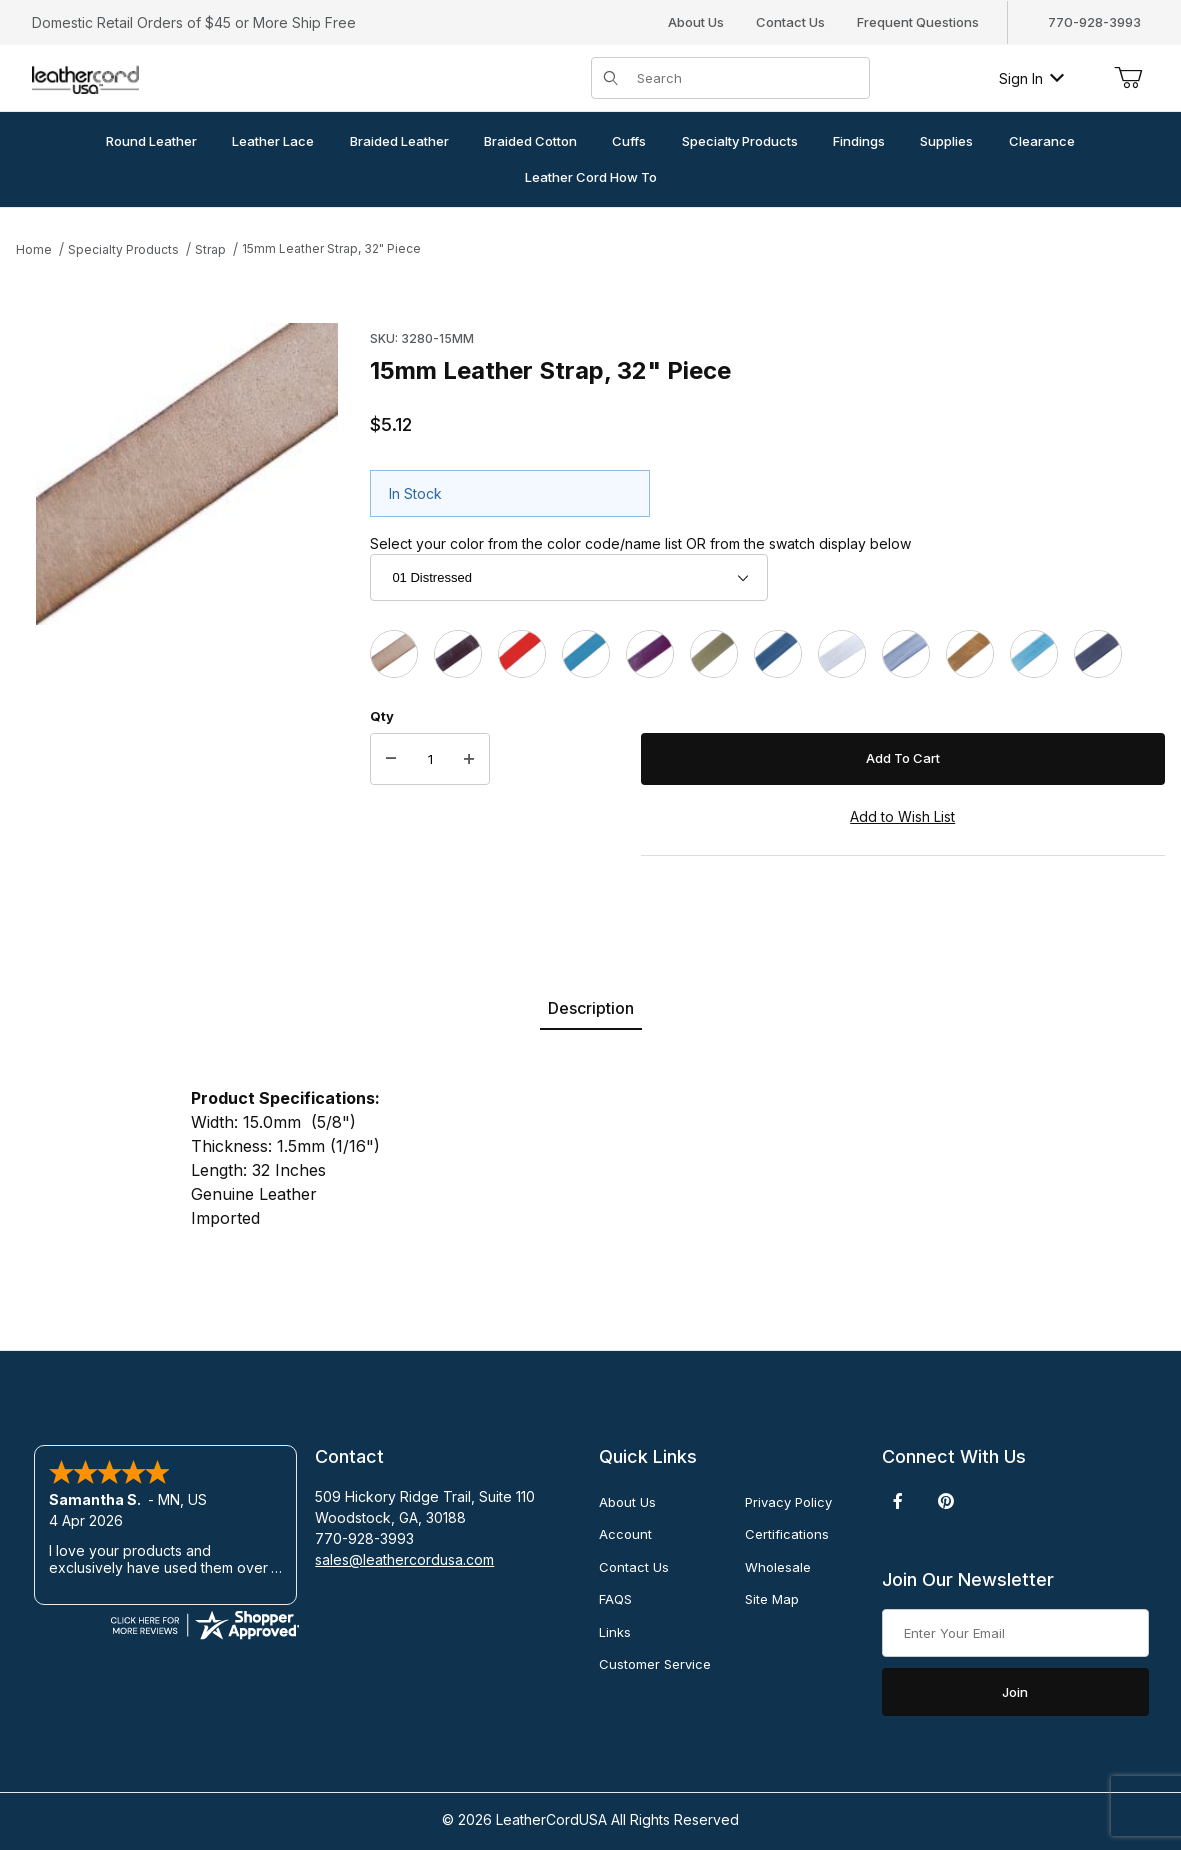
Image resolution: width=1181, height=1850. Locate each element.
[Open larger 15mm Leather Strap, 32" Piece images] (187, 474)
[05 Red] (522, 654)
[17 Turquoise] (586, 654)
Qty (382, 716)
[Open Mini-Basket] (1128, 78)
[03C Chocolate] (458, 654)
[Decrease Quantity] (391, 759)
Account (625, 1534)
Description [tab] (591, 1008)
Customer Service (655, 1664)
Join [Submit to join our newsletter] (1015, 1692)
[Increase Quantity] (469, 759)
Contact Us (790, 22)
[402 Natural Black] (1098, 654)
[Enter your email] (1015, 1633)
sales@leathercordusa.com (404, 1559)
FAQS (615, 1599)
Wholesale (778, 1567)
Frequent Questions (918, 22)
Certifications (787, 1534)
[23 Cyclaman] (650, 654)
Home (34, 249)
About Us (696, 22)
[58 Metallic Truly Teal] (1034, 654)
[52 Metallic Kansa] (970, 654)
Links (615, 1632)
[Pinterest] (945, 1501)
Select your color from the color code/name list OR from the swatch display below (640, 543)
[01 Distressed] (394, 654)
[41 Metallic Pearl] (842, 654)
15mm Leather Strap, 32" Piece (331, 248)
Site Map (772, 1599)
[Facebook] (898, 1501)
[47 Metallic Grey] (906, 654)
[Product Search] (747, 78)
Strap (210, 249)
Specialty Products (123, 249)
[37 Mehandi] (714, 654)
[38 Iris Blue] (778, 654)
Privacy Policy (788, 1502)
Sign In (1031, 78)
